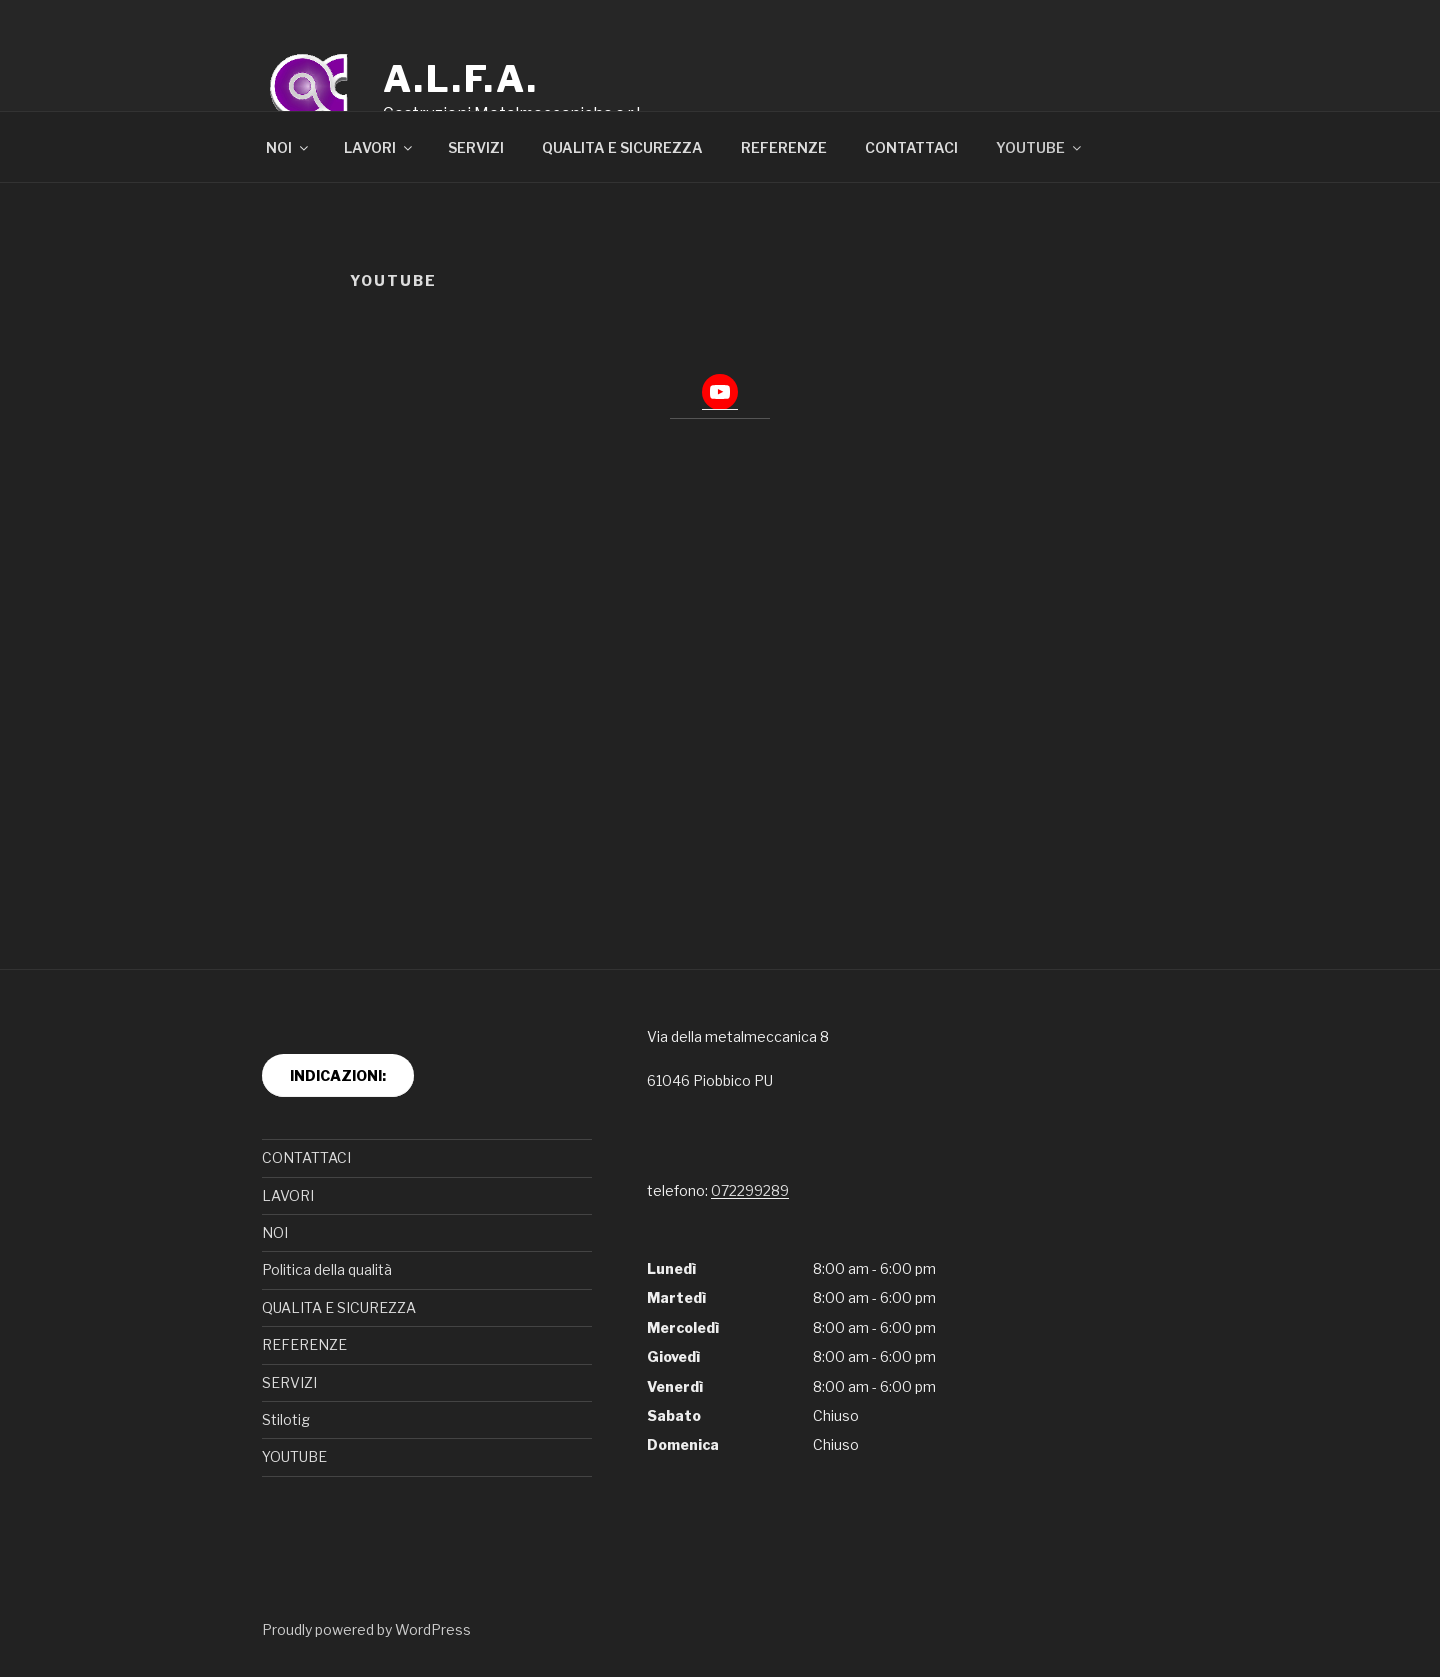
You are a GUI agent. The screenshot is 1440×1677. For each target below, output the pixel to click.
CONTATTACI (911, 147)
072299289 (750, 1190)
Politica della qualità (327, 1269)
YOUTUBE (1040, 147)
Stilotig (286, 1419)
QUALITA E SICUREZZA (622, 147)
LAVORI (379, 147)
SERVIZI (476, 147)
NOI (288, 147)
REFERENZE (784, 147)
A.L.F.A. (461, 79)
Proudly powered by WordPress (366, 1629)
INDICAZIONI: (338, 1075)
